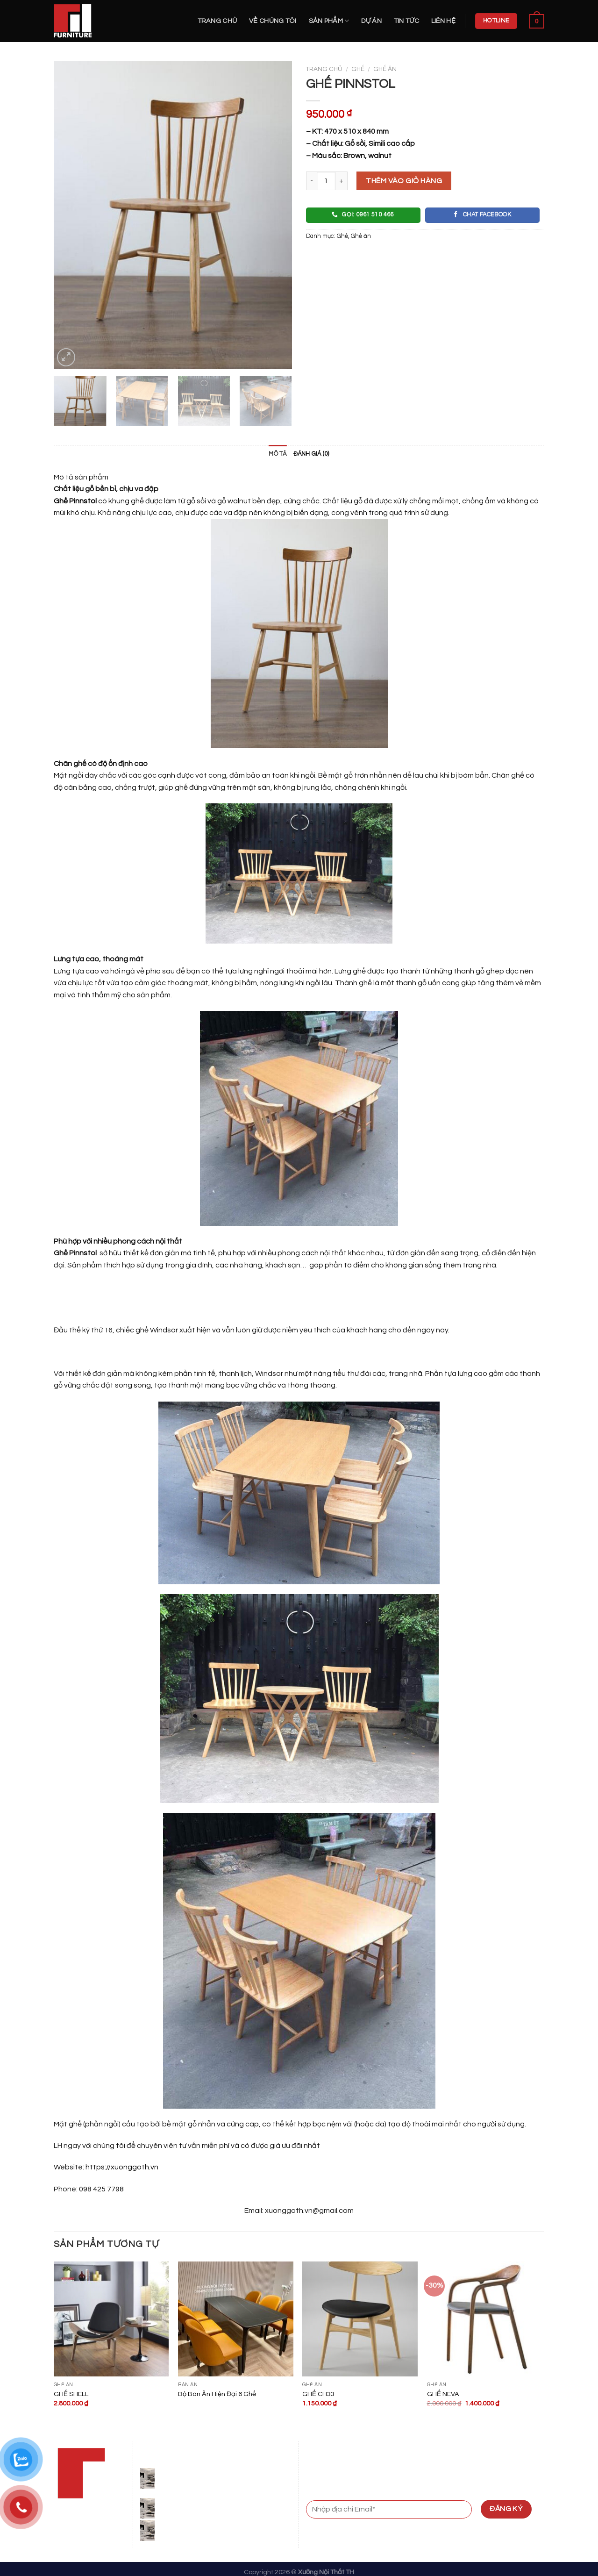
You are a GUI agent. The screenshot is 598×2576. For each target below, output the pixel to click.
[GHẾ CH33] (360, 2319)
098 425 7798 (101, 2189)
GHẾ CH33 (318, 2393)
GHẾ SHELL (71, 2393)
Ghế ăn (385, 69)
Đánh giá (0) (311, 454)
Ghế (357, 69)
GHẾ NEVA (443, 2393)
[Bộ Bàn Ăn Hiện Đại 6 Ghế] (235, 2319)
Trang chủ (217, 20)
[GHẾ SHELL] (111, 2319)
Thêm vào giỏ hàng (404, 181)
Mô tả (277, 454)
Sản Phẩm (329, 20)
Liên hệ (443, 20)
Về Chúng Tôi (272, 20)
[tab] (277, 454)
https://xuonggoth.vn (121, 2167)
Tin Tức (406, 20)
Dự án (371, 20)
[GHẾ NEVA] (484, 2319)
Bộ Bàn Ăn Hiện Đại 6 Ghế (217, 2393)
